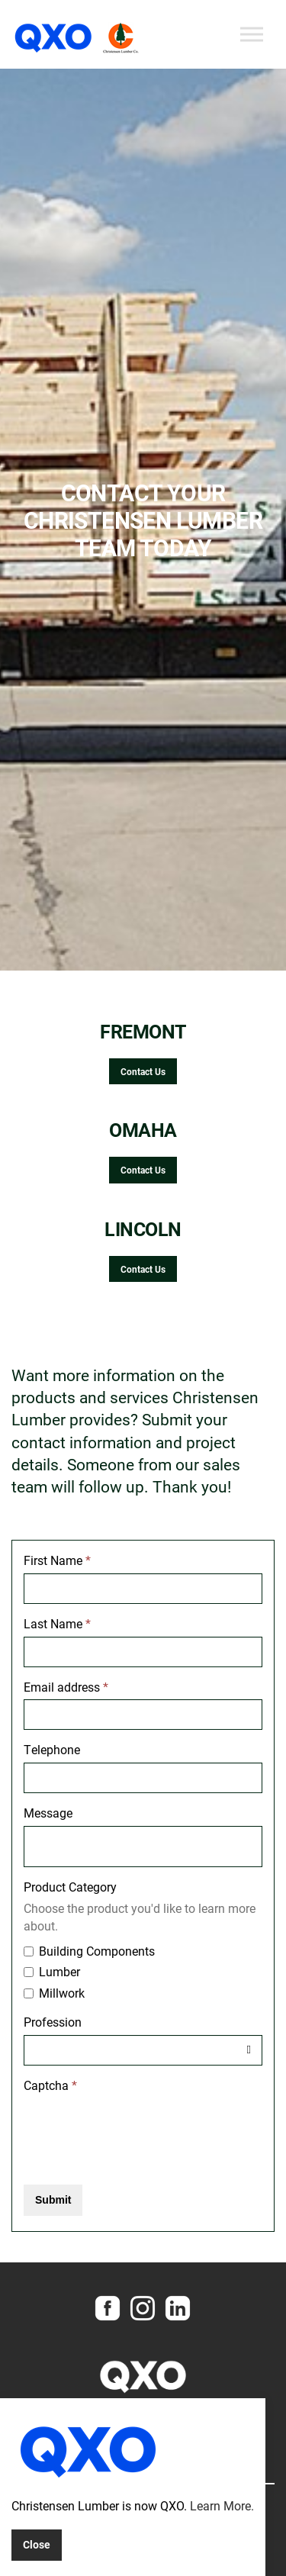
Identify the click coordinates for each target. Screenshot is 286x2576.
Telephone (52, 1749)
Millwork (54, 1993)
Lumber (52, 1971)
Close (36, 2544)
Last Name (57, 1623)
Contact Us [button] (143, 1071)
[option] (143, 520)
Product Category (70, 1887)
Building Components (89, 1951)
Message (48, 1813)
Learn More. (222, 2505)
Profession (53, 2022)
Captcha (50, 2085)
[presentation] (139, 2128)
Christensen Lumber (78, 38)
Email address (66, 1687)
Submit (53, 2200)
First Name (57, 1560)
